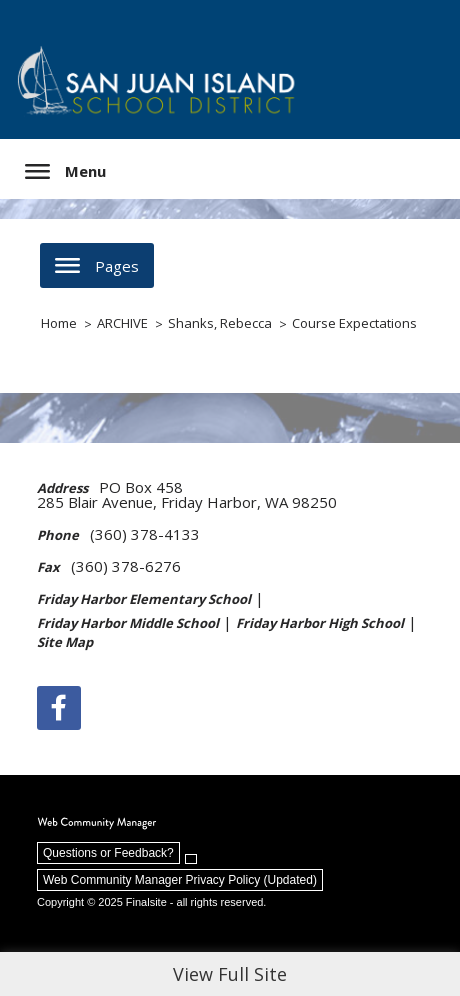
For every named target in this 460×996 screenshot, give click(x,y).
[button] (65, 171)
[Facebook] (59, 708)
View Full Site (230, 974)
